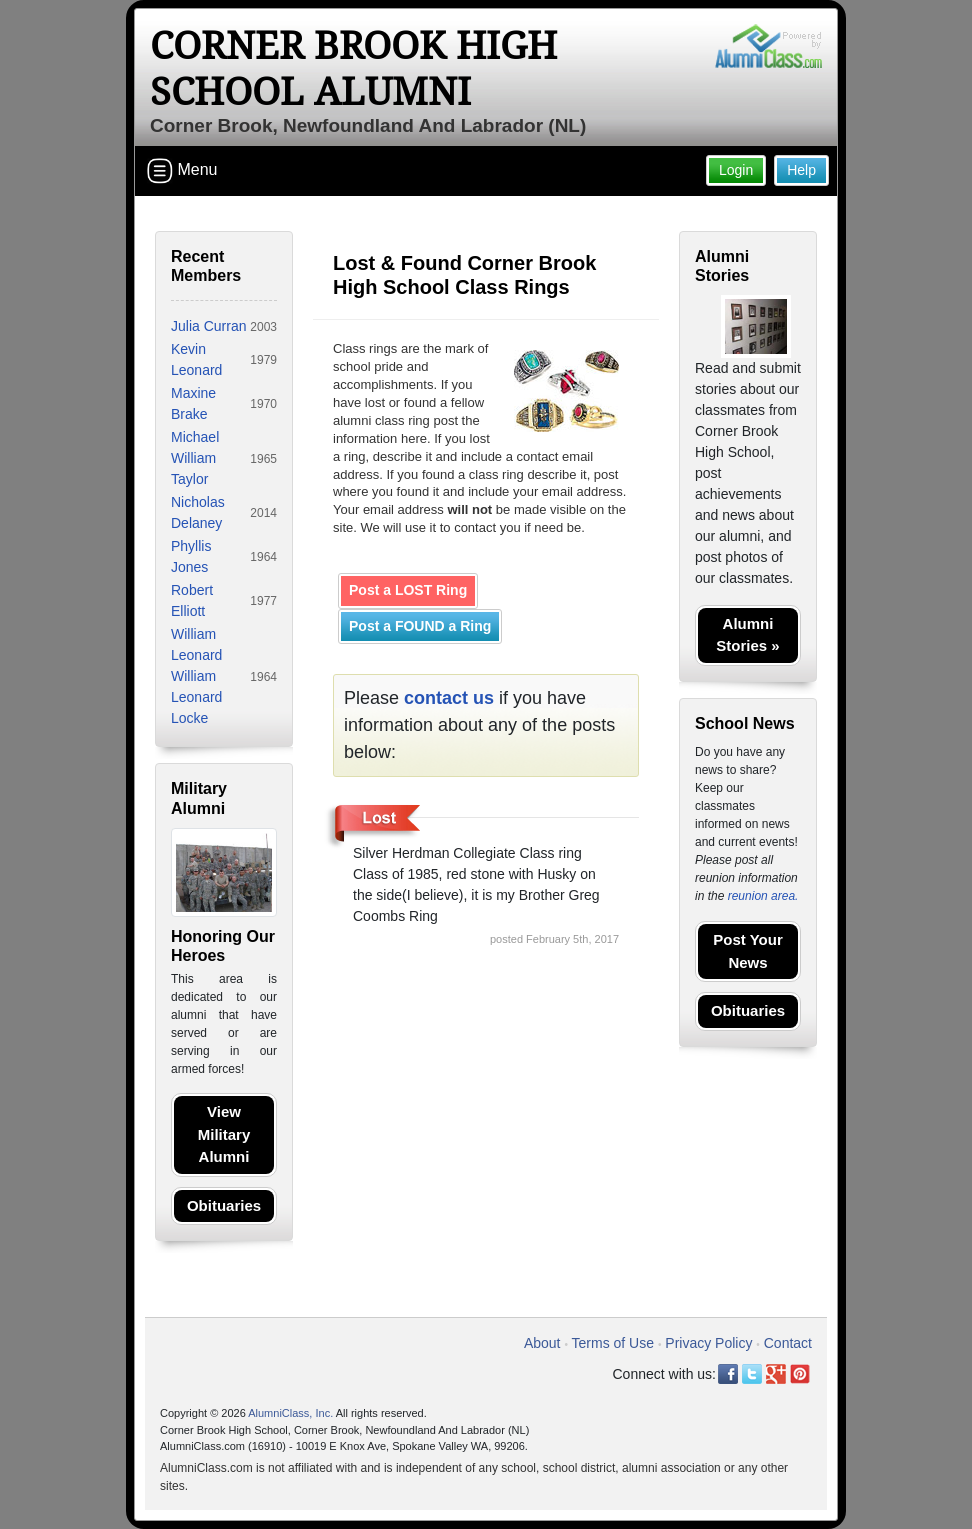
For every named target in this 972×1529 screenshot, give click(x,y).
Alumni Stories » (747, 635)
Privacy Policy (708, 1343)
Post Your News (747, 951)
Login (736, 170)
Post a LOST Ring (408, 590)
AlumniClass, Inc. (290, 1413)
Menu (182, 171)
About (542, 1343)
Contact (788, 1343)
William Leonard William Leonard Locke (196, 676)
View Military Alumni (224, 1134)
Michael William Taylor (195, 458)
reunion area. (763, 896)
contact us (449, 698)
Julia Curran (208, 326)
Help (801, 170)
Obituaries (224, 1205)
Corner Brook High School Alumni (353, 69)
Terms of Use (613, 1343)
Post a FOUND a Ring (420, 626)
